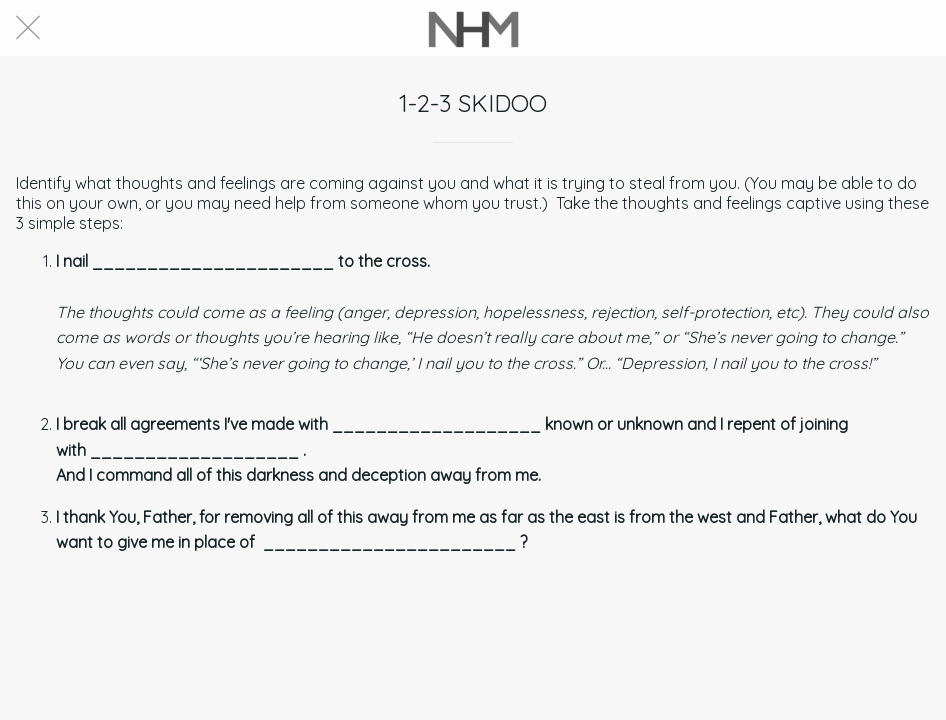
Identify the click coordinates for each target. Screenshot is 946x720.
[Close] (28, 28)
